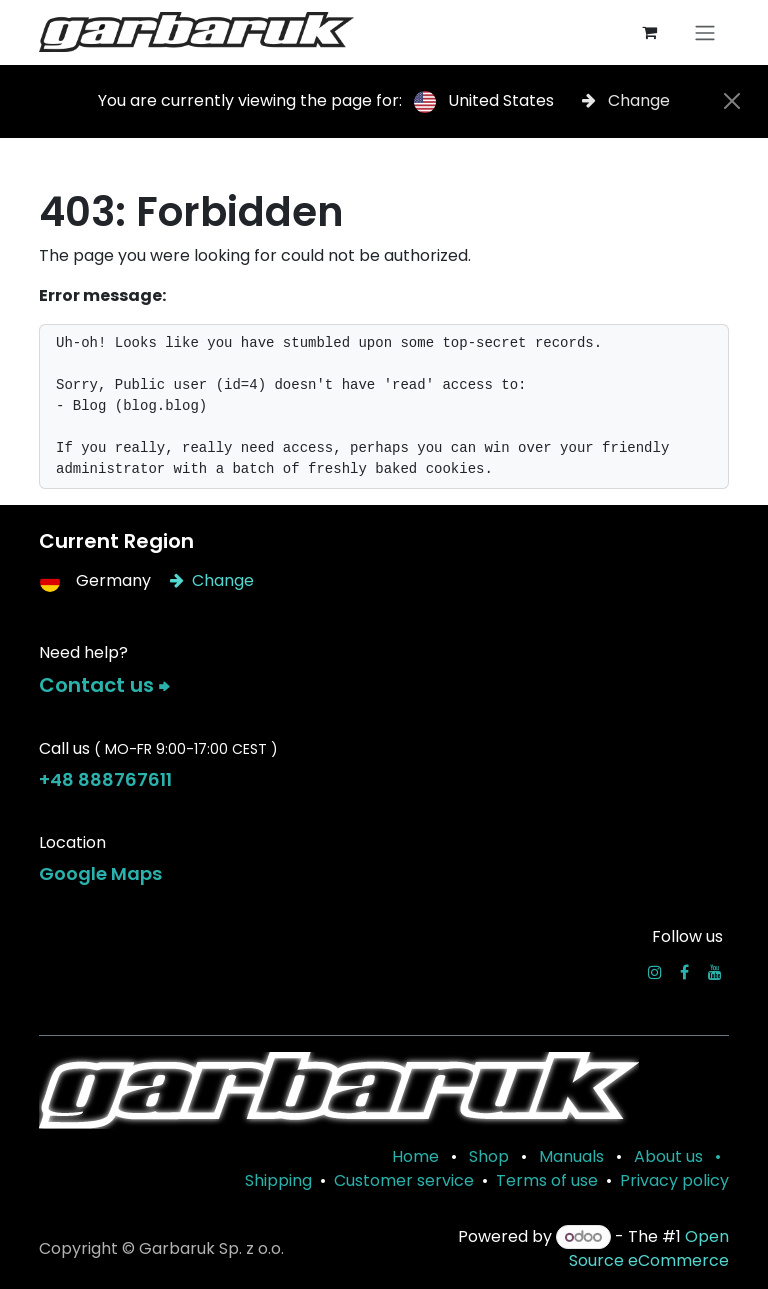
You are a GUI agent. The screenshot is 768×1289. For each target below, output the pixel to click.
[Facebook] (684, 972)
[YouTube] (715, 972)
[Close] (732, 101)
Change (626, 100)
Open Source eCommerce (649, 1248)
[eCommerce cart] (649, 32)
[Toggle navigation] (705, 32)
